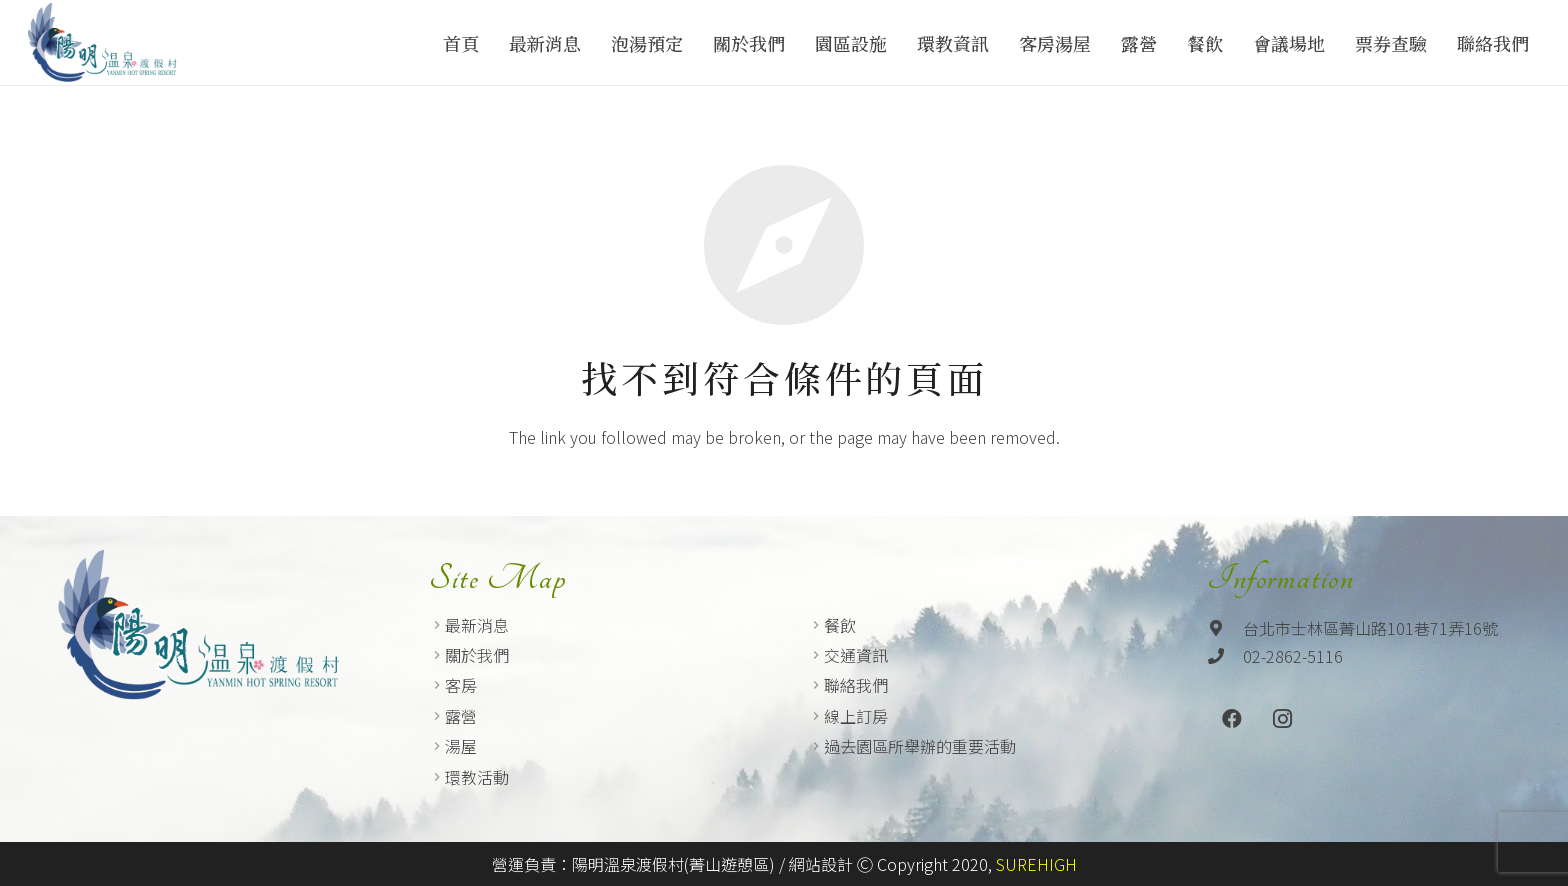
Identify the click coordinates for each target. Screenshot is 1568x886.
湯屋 (461, 746)
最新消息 (477, 625)
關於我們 (477, 655)
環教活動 (477, 777)
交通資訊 (856, 655)
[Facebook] (1232, 719)
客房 (461, 685)
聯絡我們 (856, 685)
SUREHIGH (1036, 864)
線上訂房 (856, 716)
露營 (461, 716)
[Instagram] (1282, 719)
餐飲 (840, 625)
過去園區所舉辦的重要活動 (920, 746)
